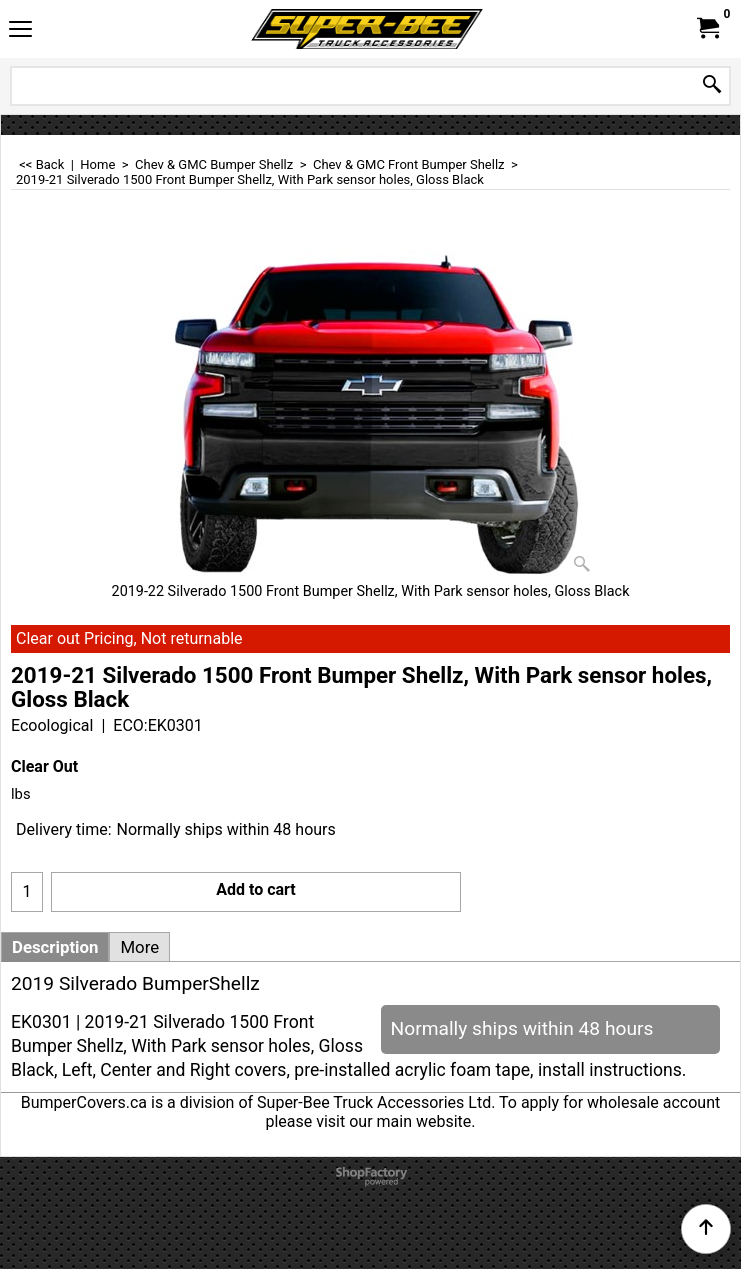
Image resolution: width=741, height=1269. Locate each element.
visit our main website (393, 1121)
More (139, 947)
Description (55, 947)
